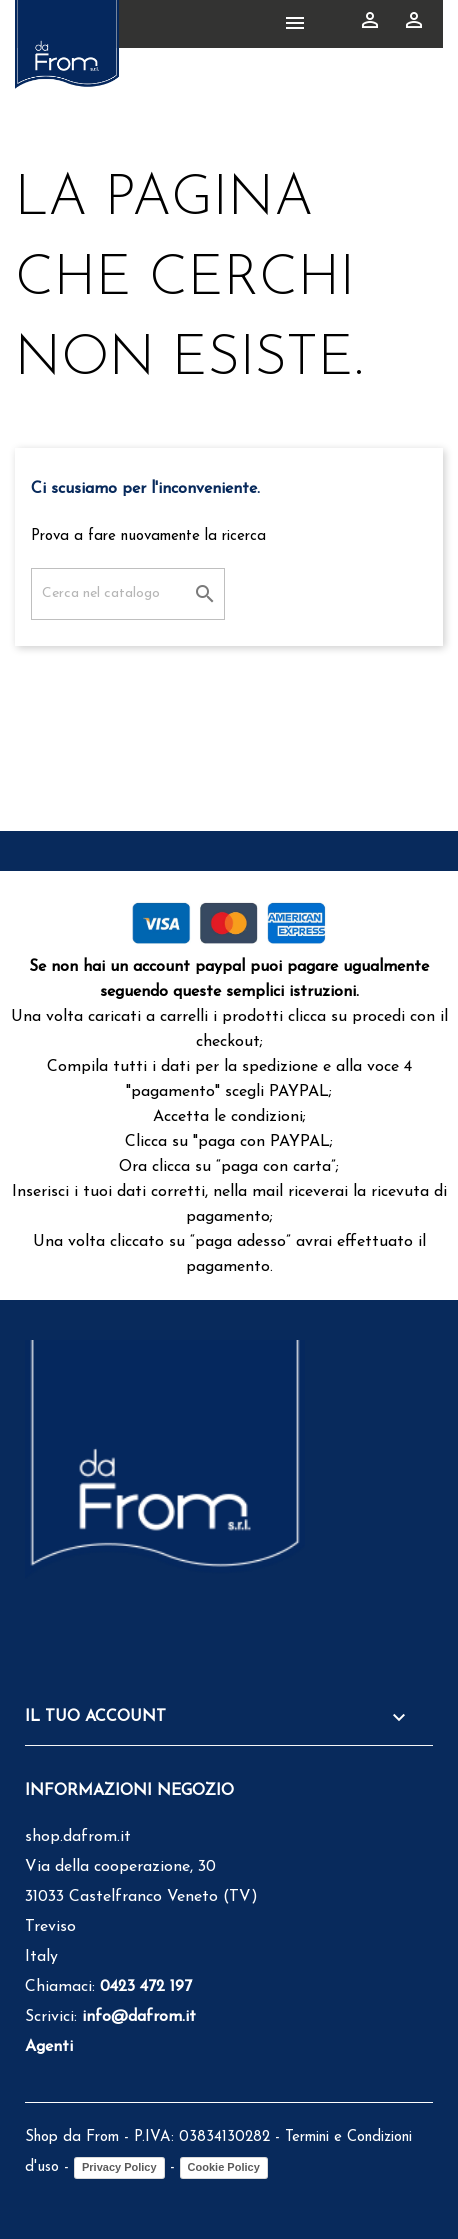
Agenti (49, 2047)
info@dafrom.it (139, 2017)
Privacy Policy (119, 2167)
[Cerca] (128, 594)
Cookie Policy (224, 2167)
